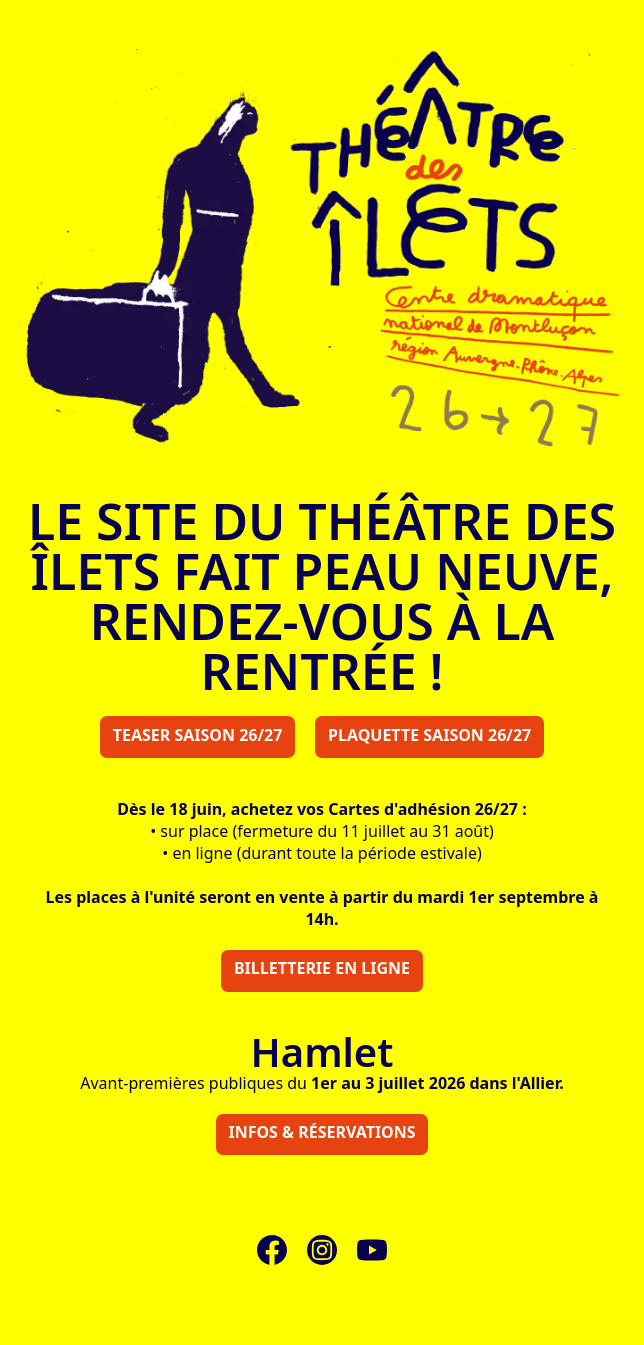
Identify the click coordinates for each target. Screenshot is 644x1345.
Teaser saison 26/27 (198, 735)
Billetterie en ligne (322, 968)
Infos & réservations (321, 1132)
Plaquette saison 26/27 (429, 735)
